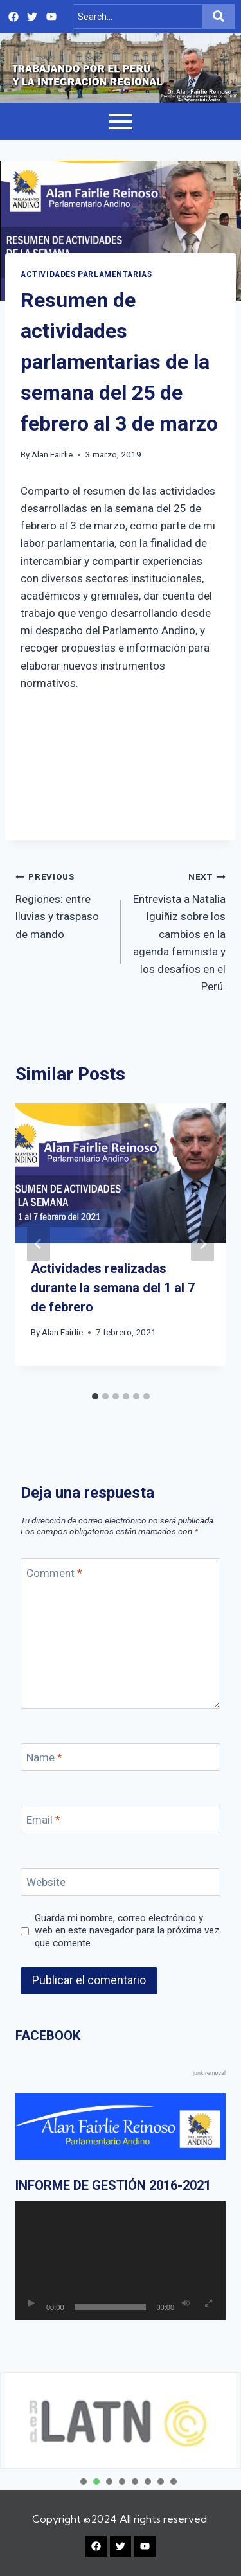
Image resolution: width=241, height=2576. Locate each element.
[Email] (120, 1819)
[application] (120, 2260)
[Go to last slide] (38, 1244)
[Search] (138, 16)
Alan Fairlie (52, 454)
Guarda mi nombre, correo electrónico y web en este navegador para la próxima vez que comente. (127, 1931)
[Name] (120, 1757)
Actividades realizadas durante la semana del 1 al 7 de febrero (113, 1288)
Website (46, 1882)
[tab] (95, 1396)
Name (44, 1757)
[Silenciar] (185, 2303)
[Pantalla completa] (208, 2303)
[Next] (202, 1244)
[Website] (120, 1882)
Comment (54, 1572)
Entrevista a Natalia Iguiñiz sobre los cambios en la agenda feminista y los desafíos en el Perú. (179, 930)
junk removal (209, 2073)
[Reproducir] (31, 2303)
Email (43, 1819)
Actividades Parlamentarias (86, 274)
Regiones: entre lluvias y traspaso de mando (62, 903)
